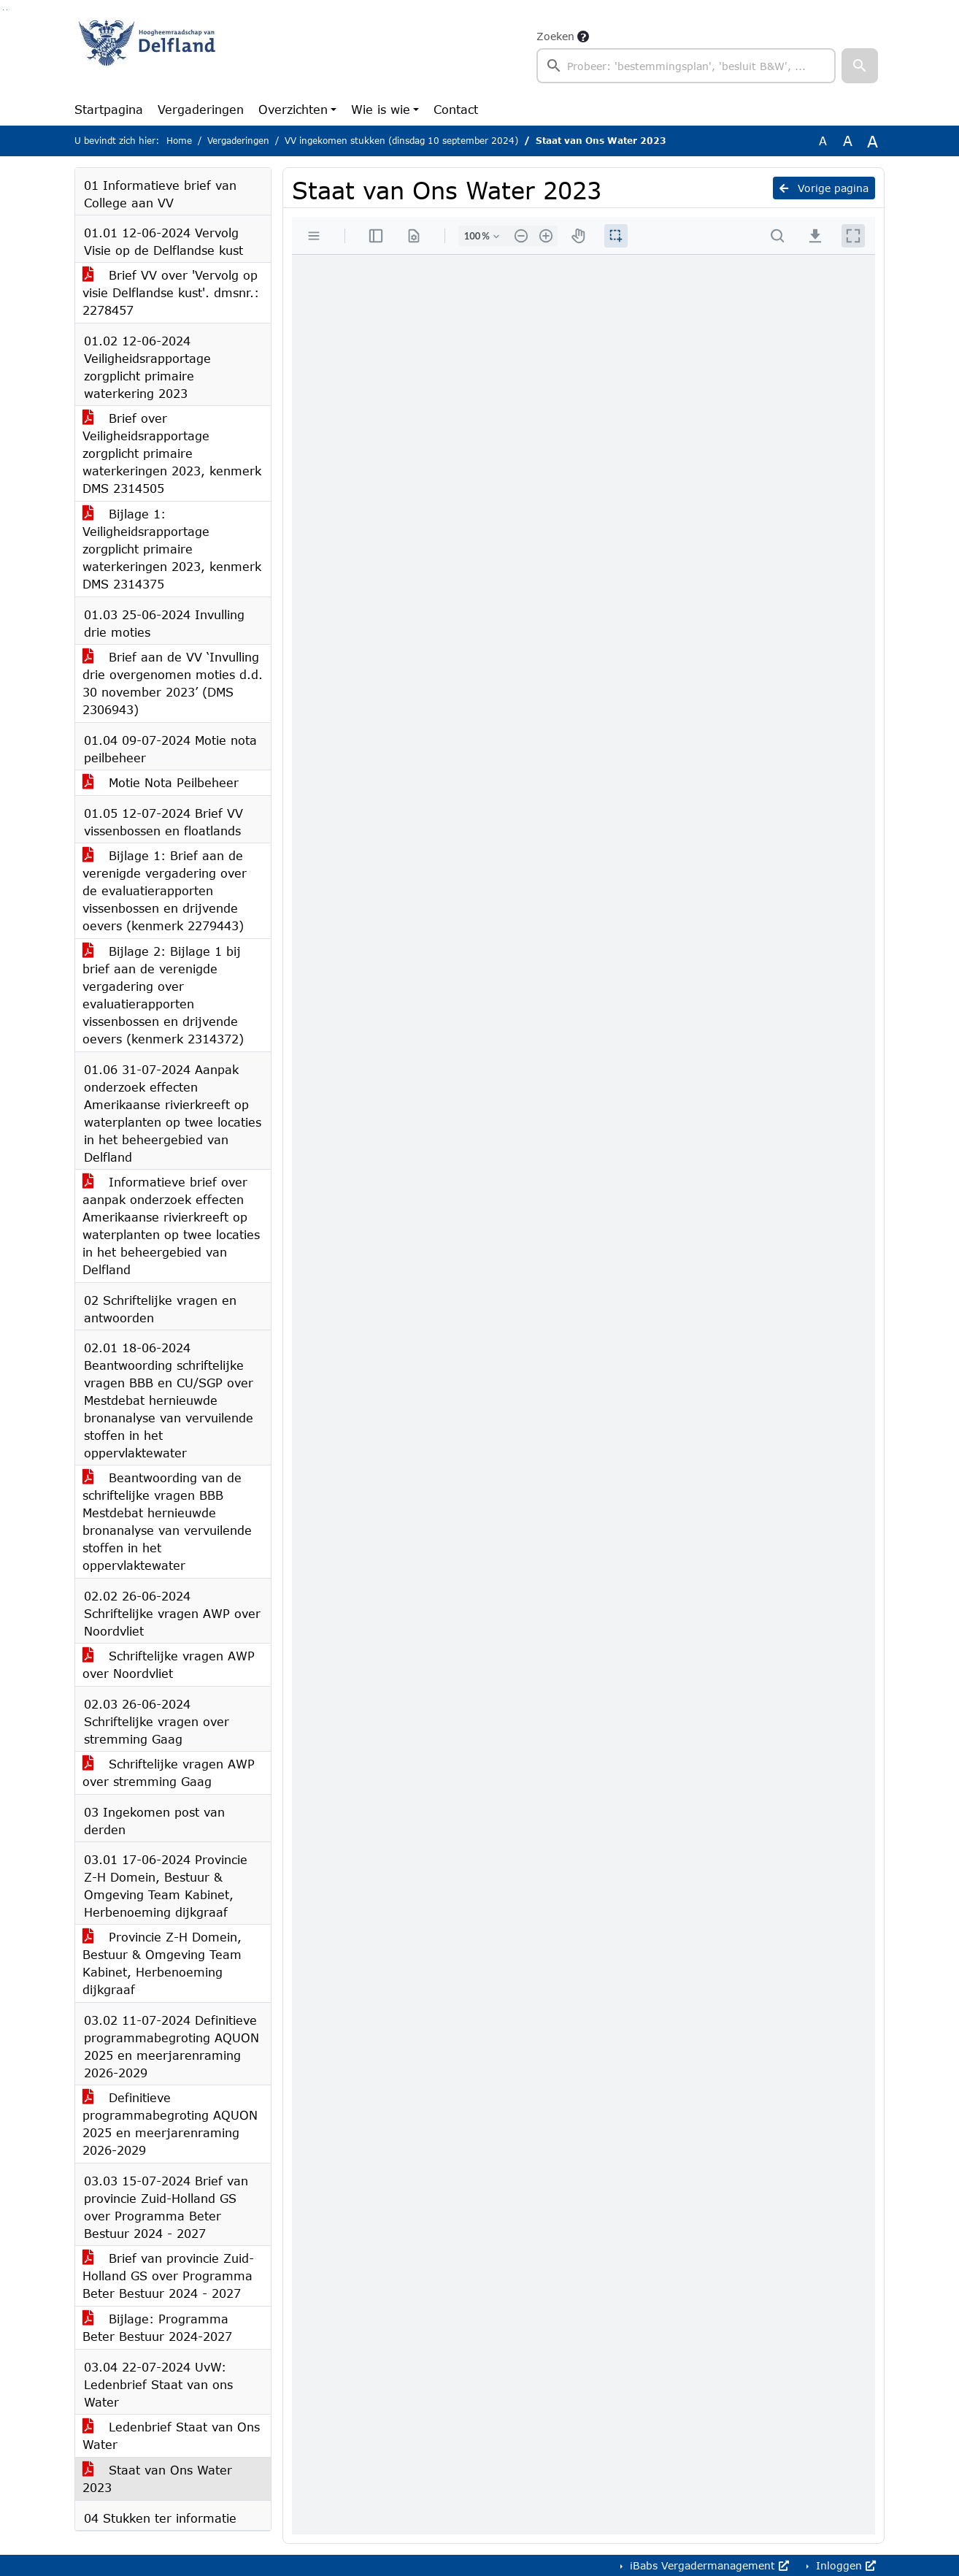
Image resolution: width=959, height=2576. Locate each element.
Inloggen (844, 2565)
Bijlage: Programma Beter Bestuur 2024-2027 (157, 2327)
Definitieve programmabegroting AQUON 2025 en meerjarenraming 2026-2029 (170, 2123)
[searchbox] (686, 65)
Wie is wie (380, 109)
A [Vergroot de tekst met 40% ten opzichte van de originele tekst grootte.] (872, 141)
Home (179, 140)
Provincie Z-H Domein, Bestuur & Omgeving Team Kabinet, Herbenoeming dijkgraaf (162, 1963)
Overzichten (293, 109)
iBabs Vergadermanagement (707, 2565)
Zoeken (555, 36)
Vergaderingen (201, 109)
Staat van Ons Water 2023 (157, 2478)
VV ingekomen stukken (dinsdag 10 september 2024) (401, 140)
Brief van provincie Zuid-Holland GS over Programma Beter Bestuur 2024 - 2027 (168, 2275)
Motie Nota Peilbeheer (160, 782)
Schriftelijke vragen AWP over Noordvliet (168, 1664)
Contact (456, 109)
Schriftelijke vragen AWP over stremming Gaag (168, 1772)
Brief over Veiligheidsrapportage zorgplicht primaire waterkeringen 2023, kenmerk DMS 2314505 (171, 453)
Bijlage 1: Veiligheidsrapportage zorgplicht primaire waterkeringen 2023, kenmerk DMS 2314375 (171, 549)
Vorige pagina (824, 188)
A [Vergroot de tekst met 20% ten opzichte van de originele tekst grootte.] (847, 140)
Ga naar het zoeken (3, 9)
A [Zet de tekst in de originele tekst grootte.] (823, 140)
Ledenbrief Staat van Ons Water (171, 2435)
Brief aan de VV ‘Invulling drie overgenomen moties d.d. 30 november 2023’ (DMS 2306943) (172, 683)
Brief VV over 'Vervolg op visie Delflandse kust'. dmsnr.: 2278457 (170, 292)
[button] (859, 65)
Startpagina (108, 109)
